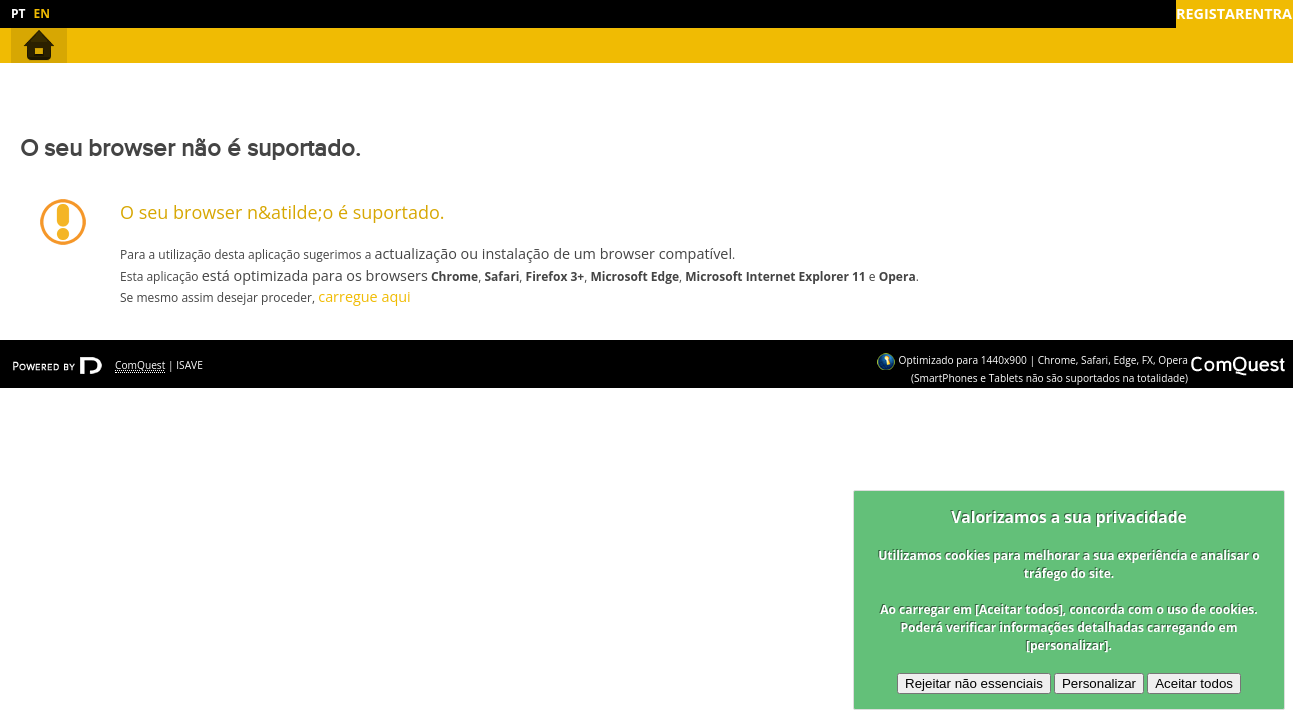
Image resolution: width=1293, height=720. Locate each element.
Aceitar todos (1194, 683)
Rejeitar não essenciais (974, 683)
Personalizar (1099, 683)
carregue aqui (364, 296)
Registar (1210, 13)
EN (42, 13)
